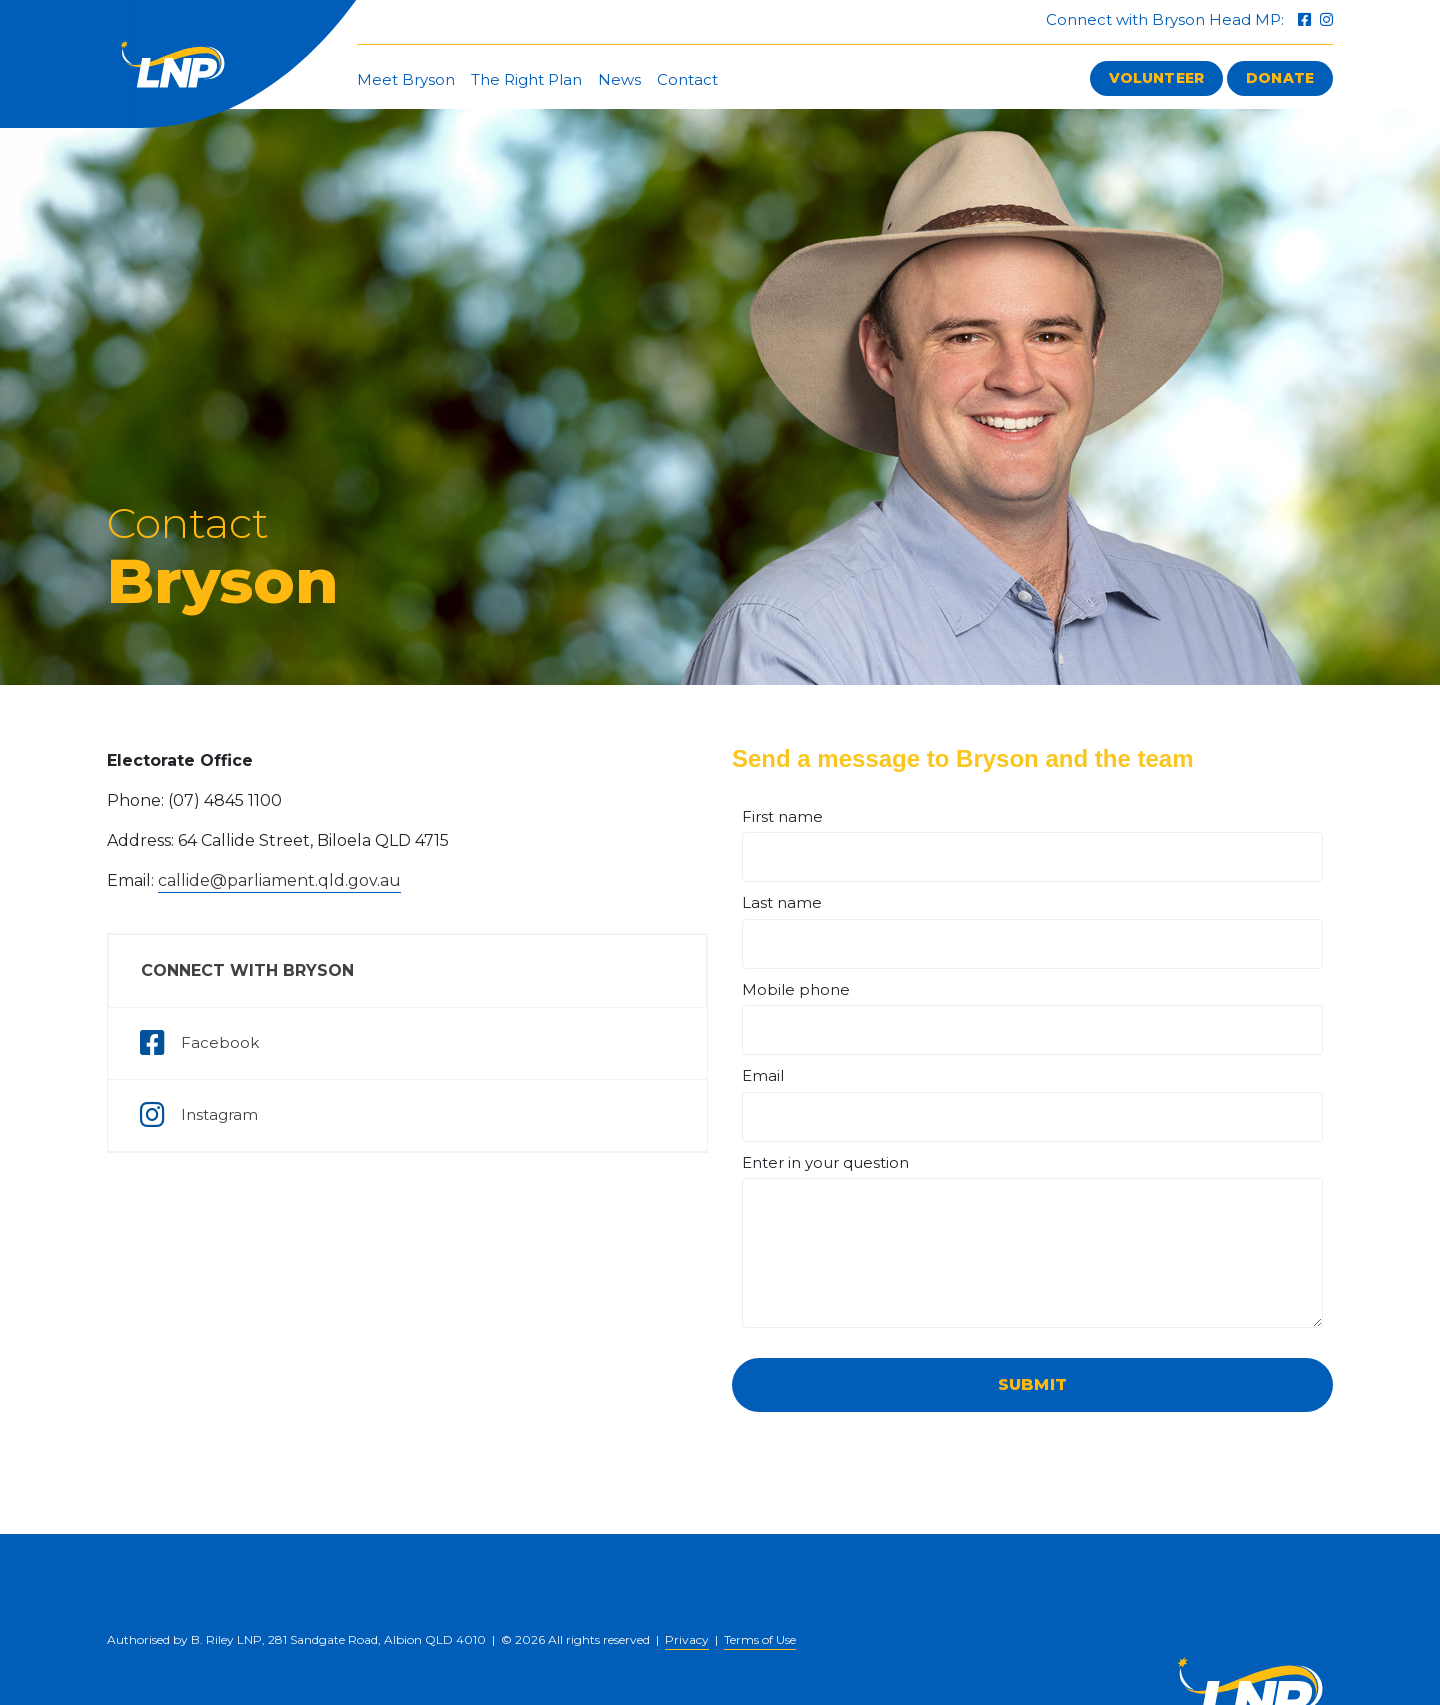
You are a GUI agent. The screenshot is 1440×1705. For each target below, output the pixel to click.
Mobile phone (796, 989)
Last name (782, 902)
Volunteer (1156, 78)
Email (763, 1075)
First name (782, 816)
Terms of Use (760, 1639)
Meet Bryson (406, 79)
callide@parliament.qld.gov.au (279, 880)
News (619, 79)
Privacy (687, 1639)
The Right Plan (526, 79)
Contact (687, 79)
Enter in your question (825, 1162)
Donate (1280, 78)
